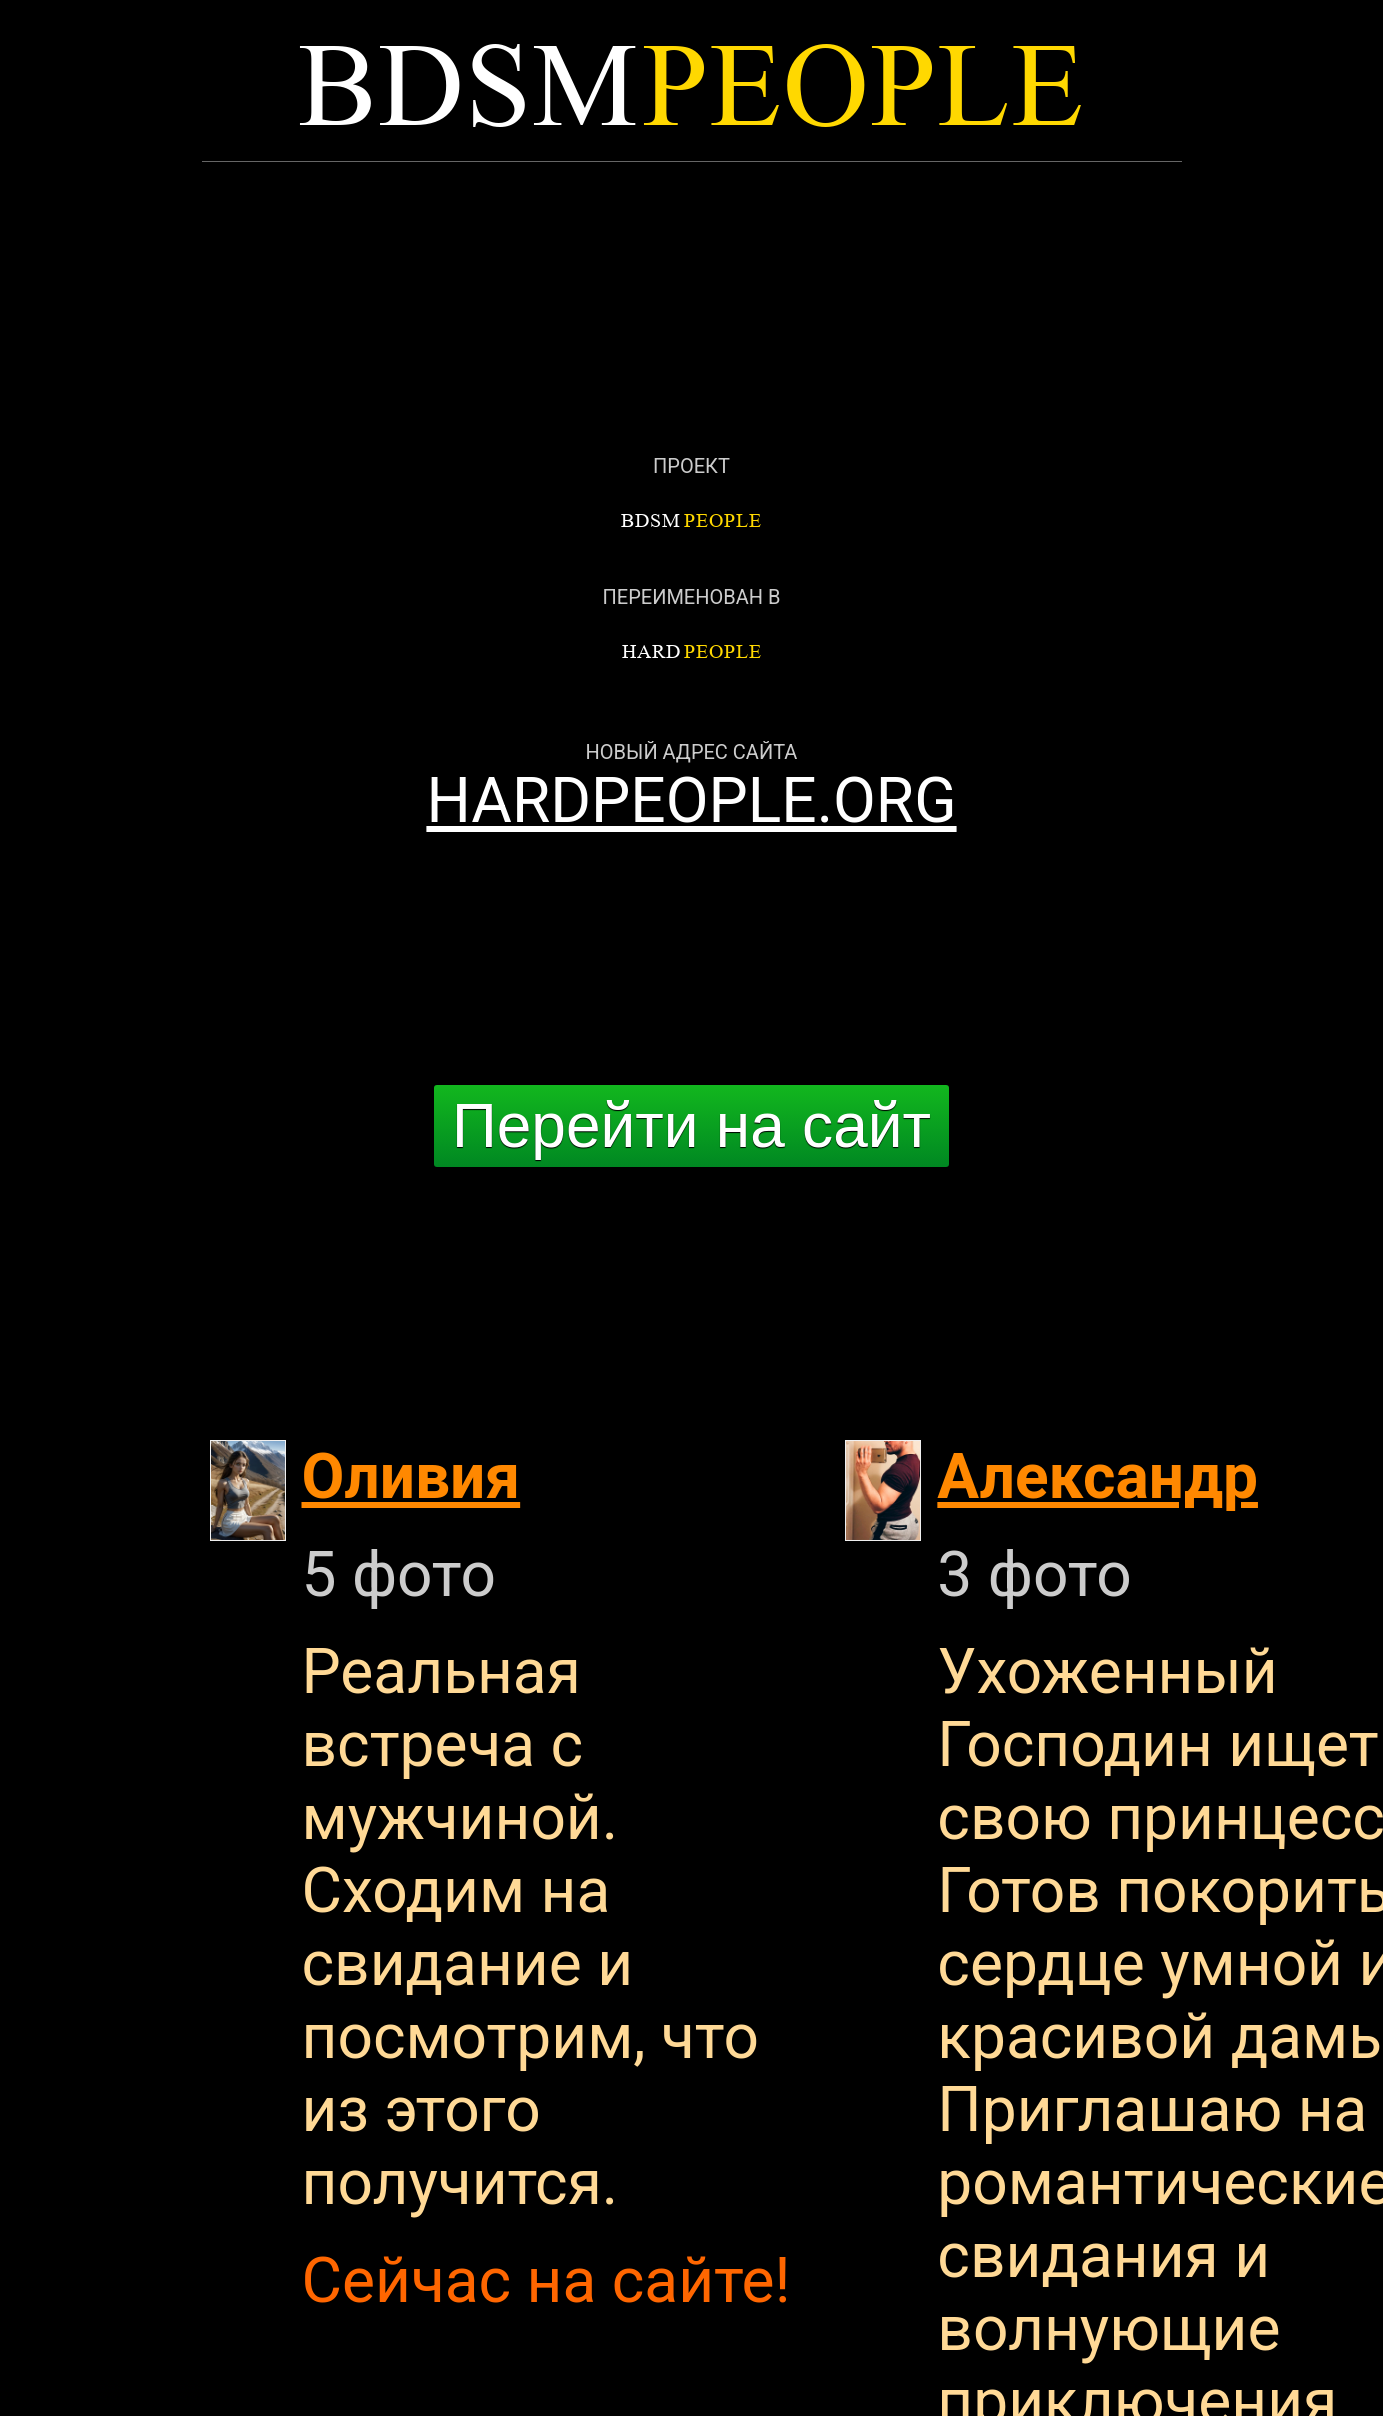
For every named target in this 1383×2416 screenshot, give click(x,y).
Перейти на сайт (691, 1125)
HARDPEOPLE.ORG (691, 800)
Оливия (411, 1476)
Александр (1097, 1476)
